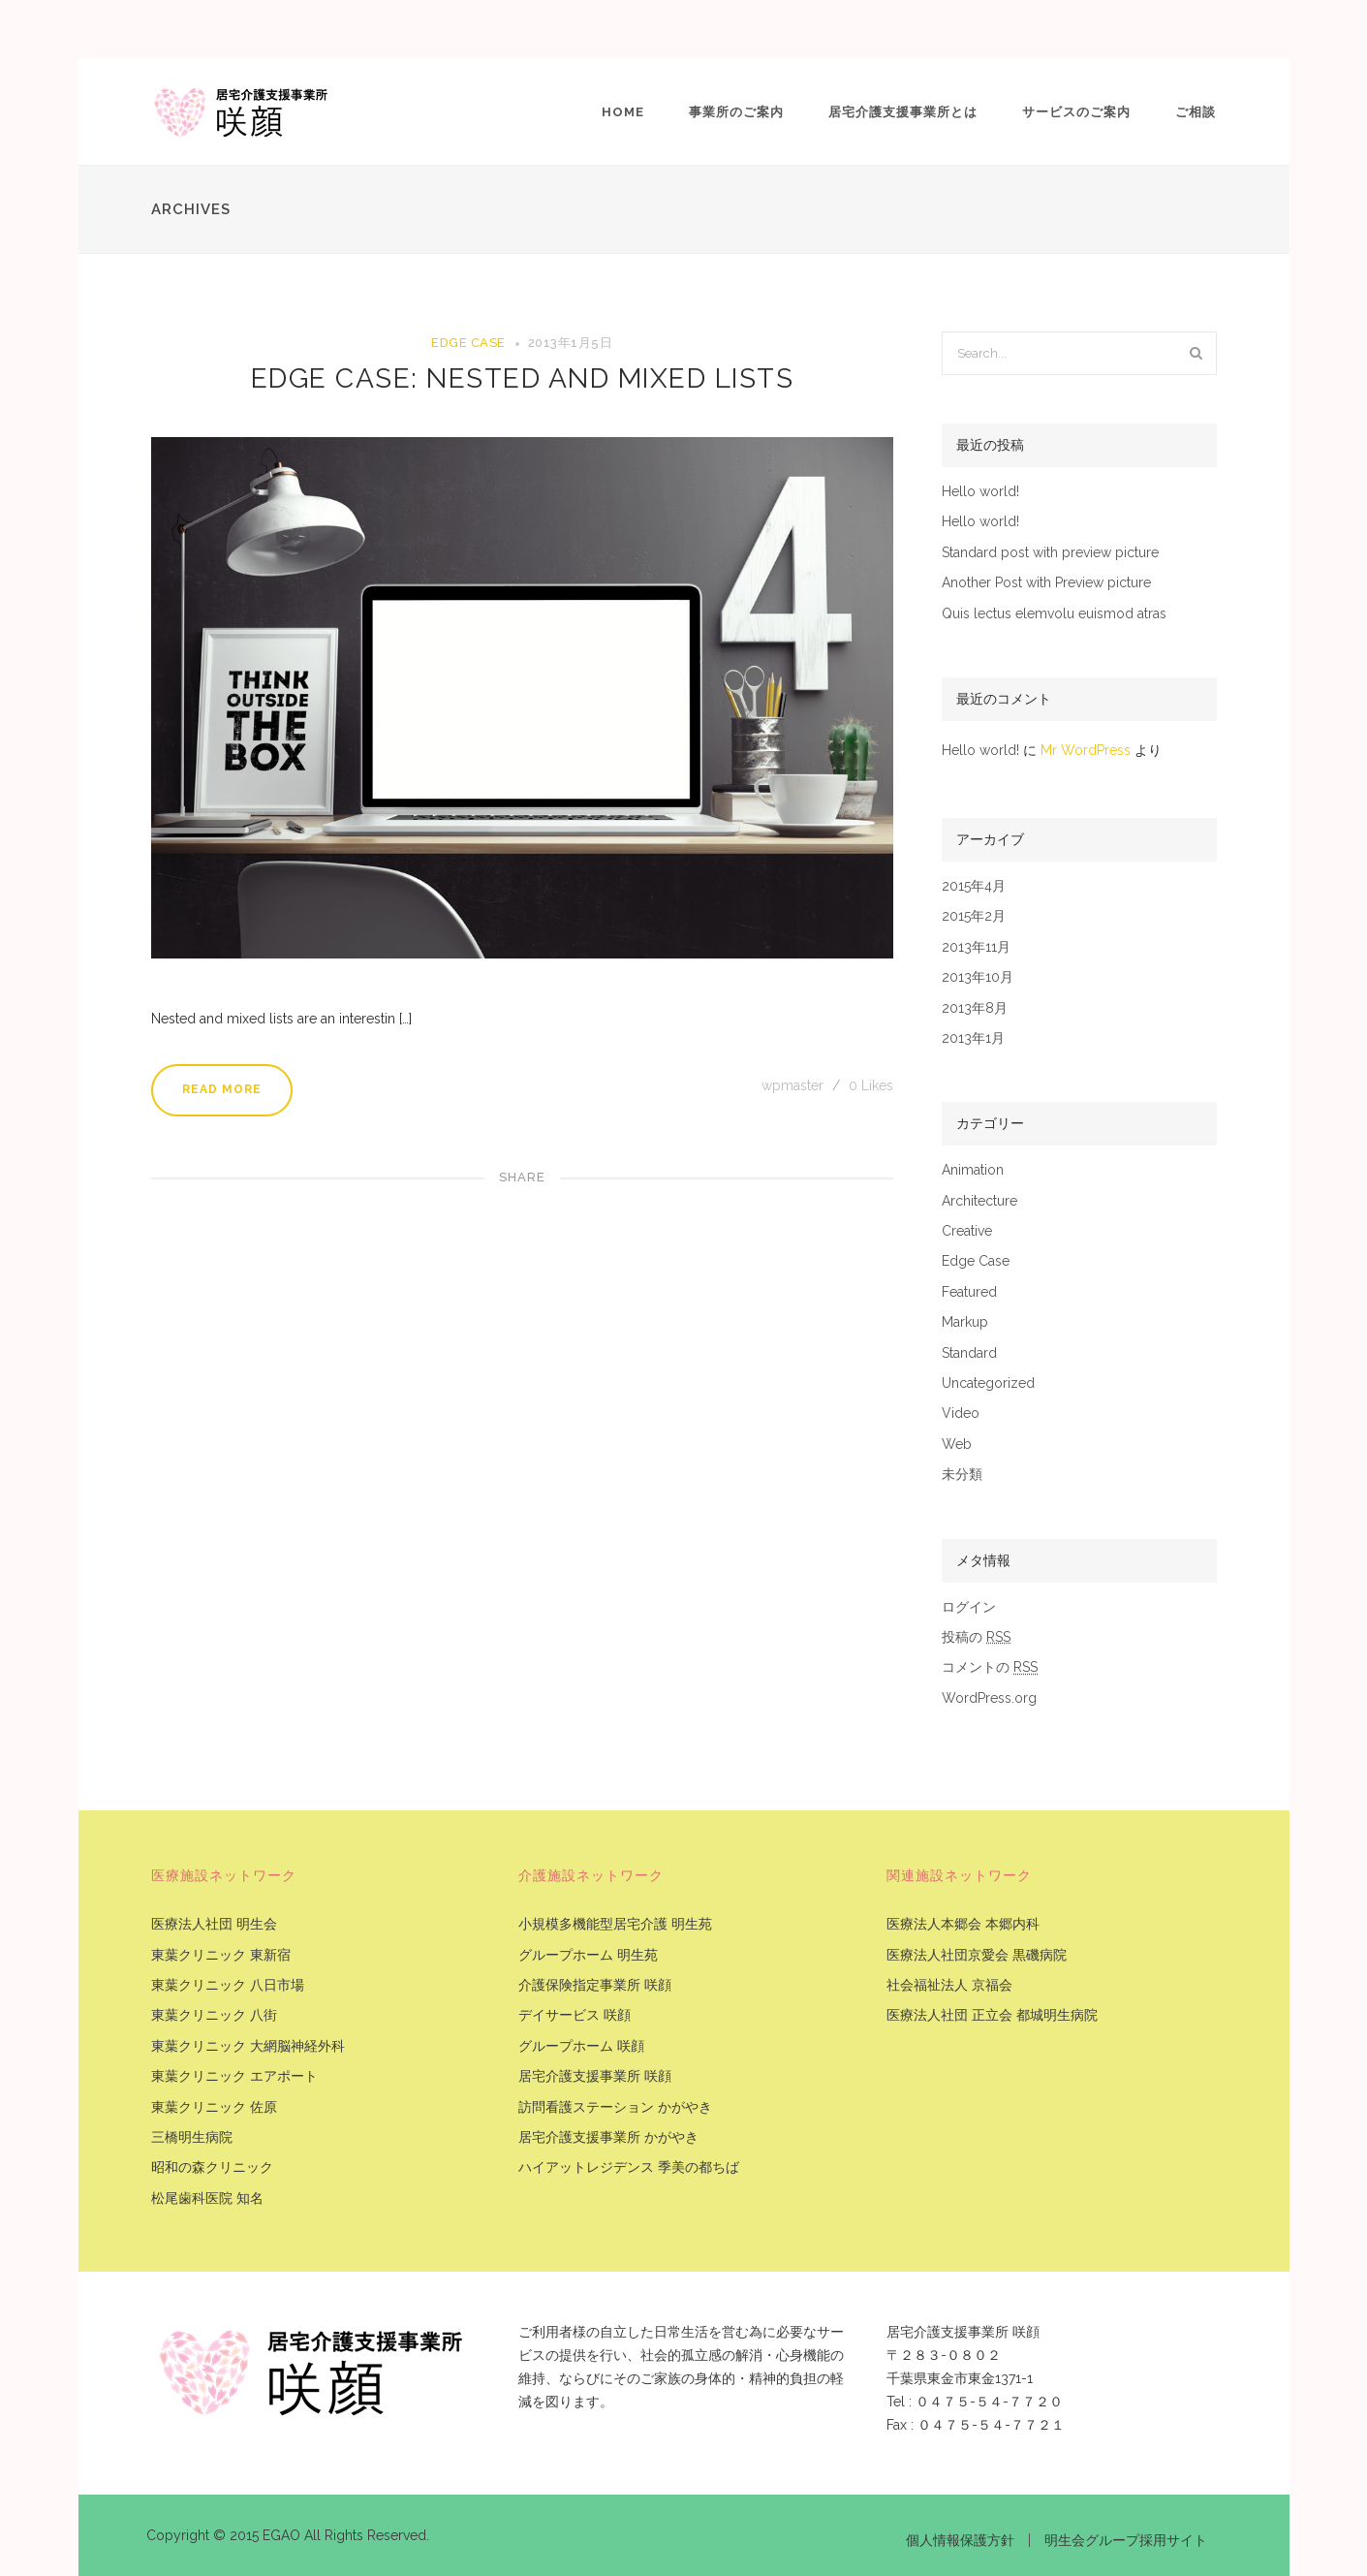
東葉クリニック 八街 (214, 2015)
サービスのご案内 (1076, 112)
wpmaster (794, 1085)
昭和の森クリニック (212, 2167)
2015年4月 (974, 886)
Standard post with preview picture (1050, 553)
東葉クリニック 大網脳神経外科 (248, 2046)
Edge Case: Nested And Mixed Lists (522, 378)
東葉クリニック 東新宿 (221, 1955)
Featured (969, 1292)
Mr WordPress (1086, 750)
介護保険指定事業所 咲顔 (594, 1985)
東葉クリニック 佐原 (214, 2107)
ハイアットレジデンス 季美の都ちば (628, 2167)
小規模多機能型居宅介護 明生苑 (615, 1924)
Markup (965, 1322)
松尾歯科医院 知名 (207, 2198)
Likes (871, 1085)
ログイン (969, 1607)
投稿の (976, 1637)
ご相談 (1195, 112)
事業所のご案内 (736, 112)
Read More (222, 1089)
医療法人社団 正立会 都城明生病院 (992, 2015)
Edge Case (468, 342)
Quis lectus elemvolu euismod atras (1054, 614)
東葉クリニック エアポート (234, 2076)
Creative (967, 1231)
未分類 (962, 1474)
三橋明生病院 (192, 2137)
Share (522, 1177)
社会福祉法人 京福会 (949, 1985)
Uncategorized (988, 1383)
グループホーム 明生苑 (588, 1955)
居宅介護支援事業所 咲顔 (594, 2076)
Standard (969, 1353)
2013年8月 (975, 1008)
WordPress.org (989, 1698)
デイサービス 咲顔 (574, 2015)
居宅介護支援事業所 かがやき (608, 2137)
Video (960, 1413)
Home (623, 112)
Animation (973, 1170)
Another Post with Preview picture (1046, 583)
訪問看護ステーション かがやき (615, 2107)
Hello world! (980, 492)
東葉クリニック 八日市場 (227, 1985)
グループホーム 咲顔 (581, 2046)
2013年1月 (973, 1038)
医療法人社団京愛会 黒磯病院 (976, 1955)
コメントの (990, 1667)
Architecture (979, 1201)
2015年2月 (974, 916)
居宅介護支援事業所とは (903, 112)
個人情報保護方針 (960, 2540)
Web (957, 1444)
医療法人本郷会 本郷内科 (963, 1924)
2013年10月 (977, 977)
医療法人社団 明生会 (214, 1924)
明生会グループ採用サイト (1125, 2540)
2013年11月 (976, 947)
